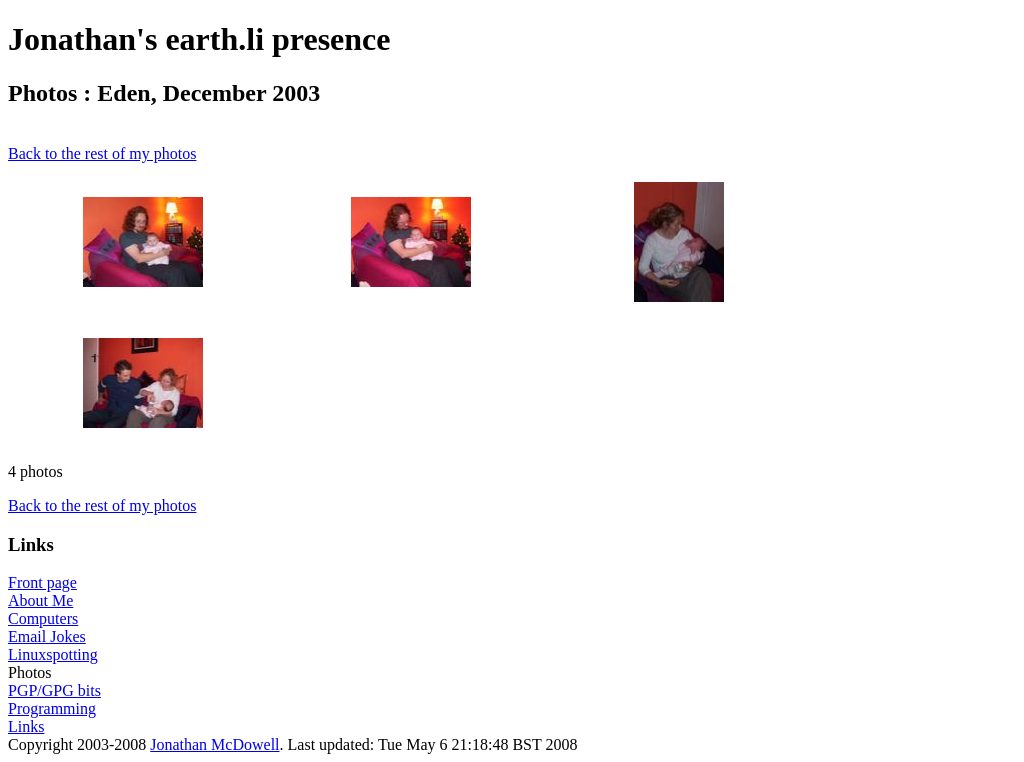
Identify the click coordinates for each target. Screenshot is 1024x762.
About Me (40, 600)
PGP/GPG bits (54, 690)
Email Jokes (47, 636)
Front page (42, 582)
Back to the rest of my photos (102, 153)
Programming (52, 708)
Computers (43, 618)
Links (26, 726)
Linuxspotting (53, 654)
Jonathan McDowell (214, 744)
